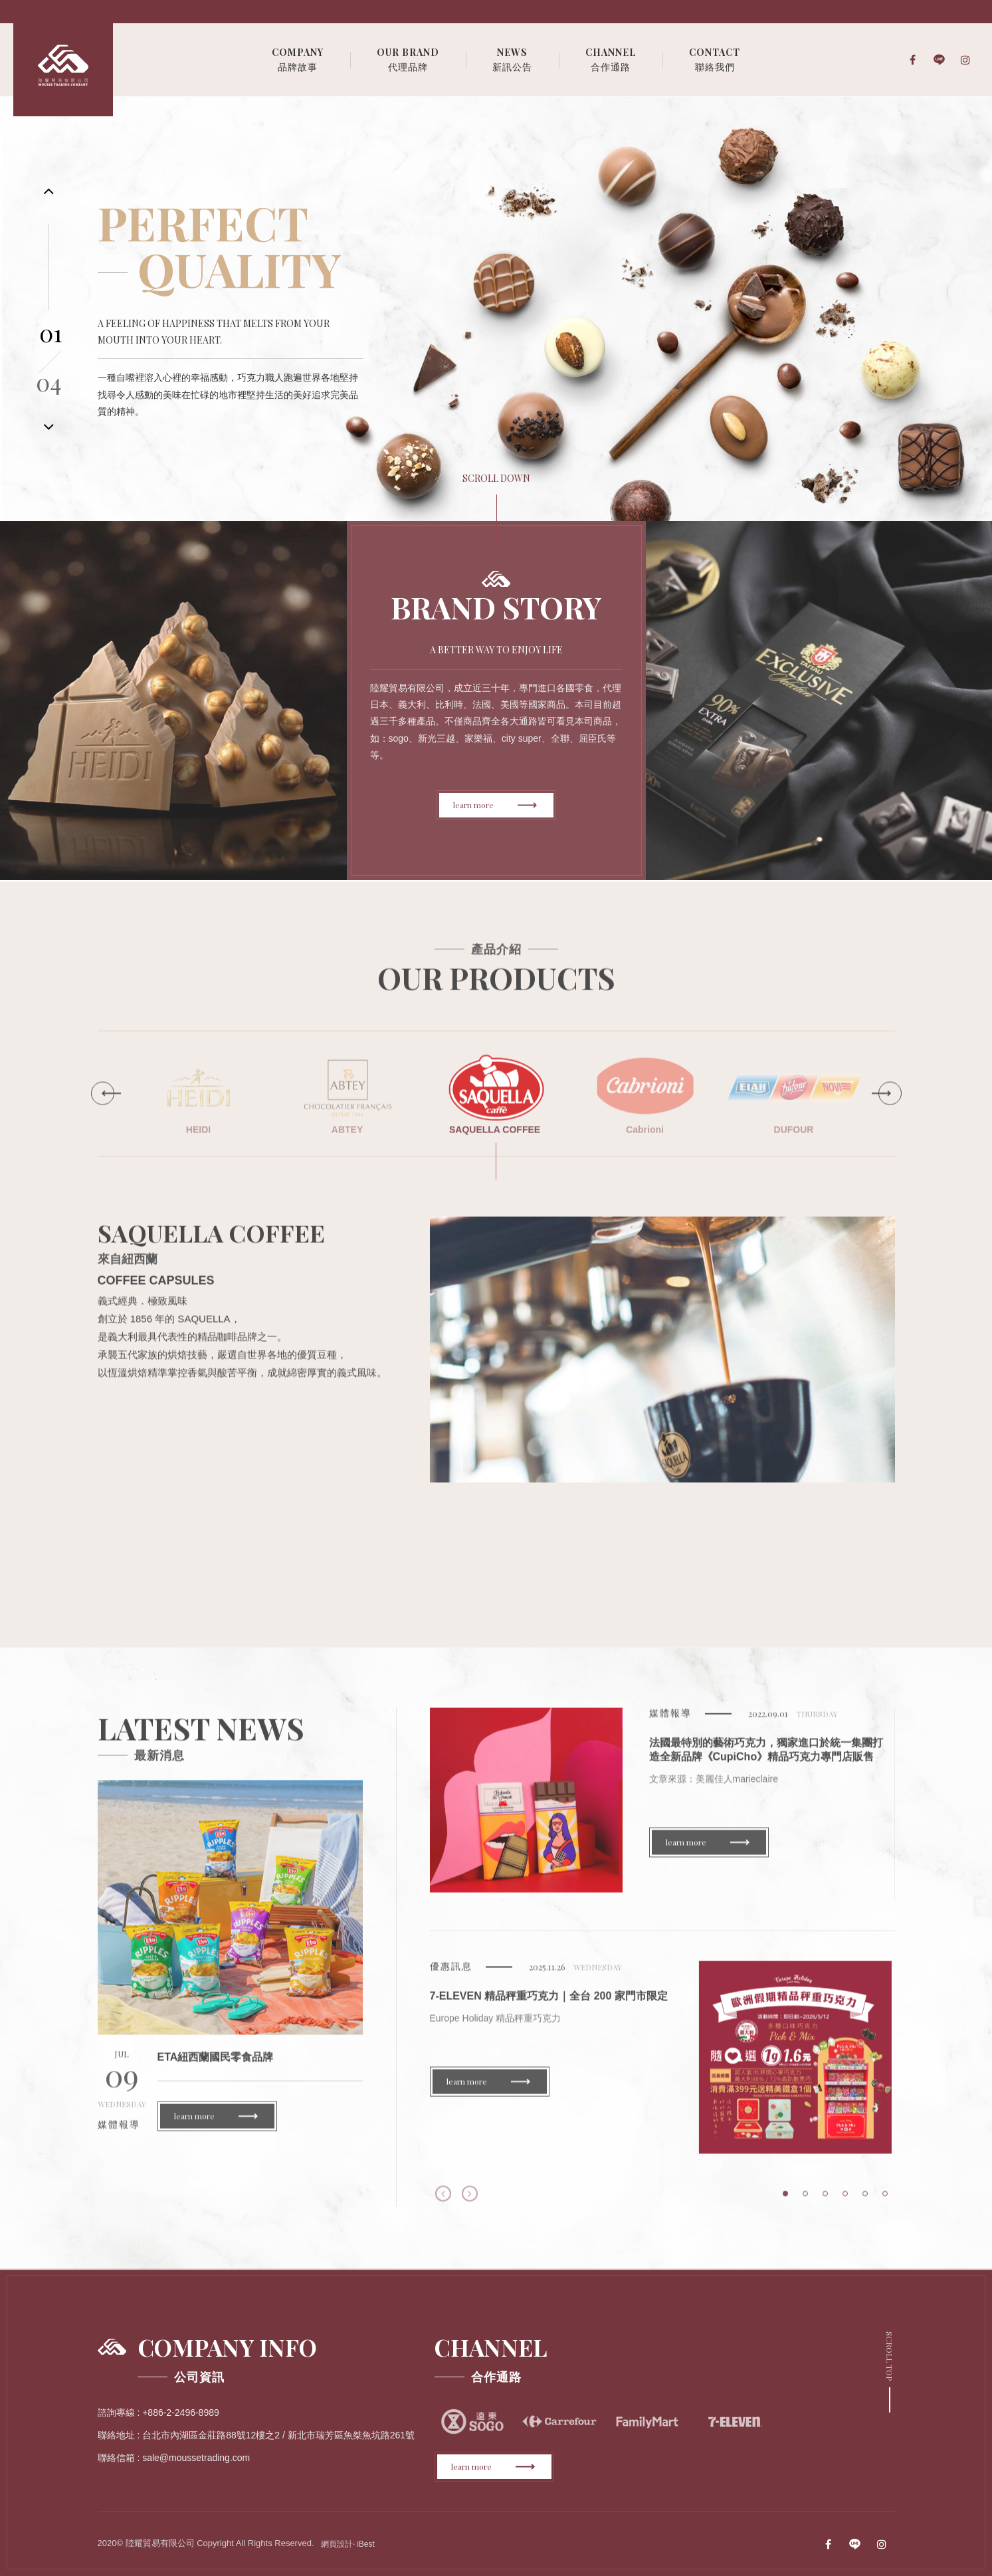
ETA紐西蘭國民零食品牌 (215, 2067)
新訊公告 (512, 59)
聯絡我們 (714, 59)
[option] (496, 309)
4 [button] (845, 2204)
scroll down (496, 478)
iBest (366, 2544)
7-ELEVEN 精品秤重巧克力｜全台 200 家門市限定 (549, 2006)
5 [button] (864, 2204)
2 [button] (805, 2204)
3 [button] (825, 2204)
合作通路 (610, 59)
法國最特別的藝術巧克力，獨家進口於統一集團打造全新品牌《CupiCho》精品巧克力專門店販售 (766, 1759)
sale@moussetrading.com (196, 2457)
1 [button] (785, 2204)
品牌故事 (298, 59)
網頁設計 (337, 2544)
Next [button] (469, 2204)
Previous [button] (443, 2204)
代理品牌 (408, 59)
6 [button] (884, 2204)
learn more (495, 805)
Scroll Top (889, 2356)
